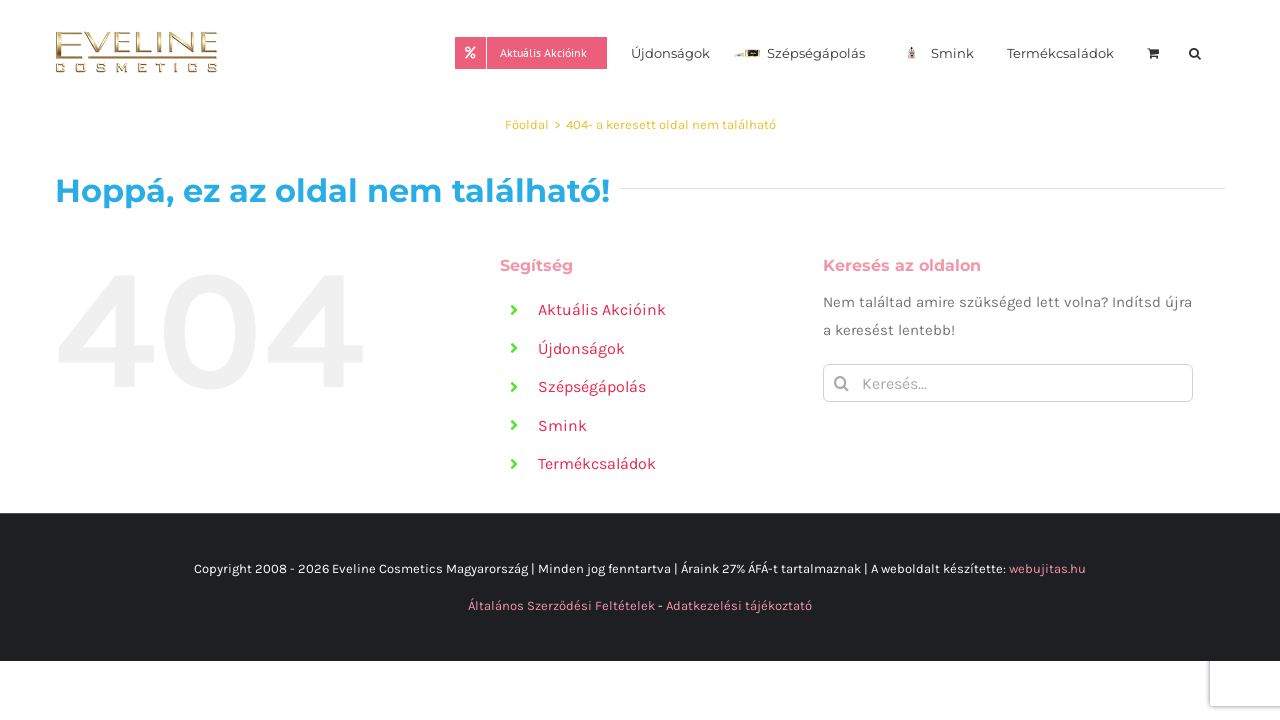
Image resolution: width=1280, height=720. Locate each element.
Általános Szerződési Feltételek (561, 605)
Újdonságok (581, 348)
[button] (1219, 51)
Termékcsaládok (597, 463)
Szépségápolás (592, 386)
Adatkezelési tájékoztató (739, 605)
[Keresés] (842, 383)
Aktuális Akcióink (602, 309)
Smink (562, 425)
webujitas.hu (1047, 568)
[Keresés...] (1008, 383)
